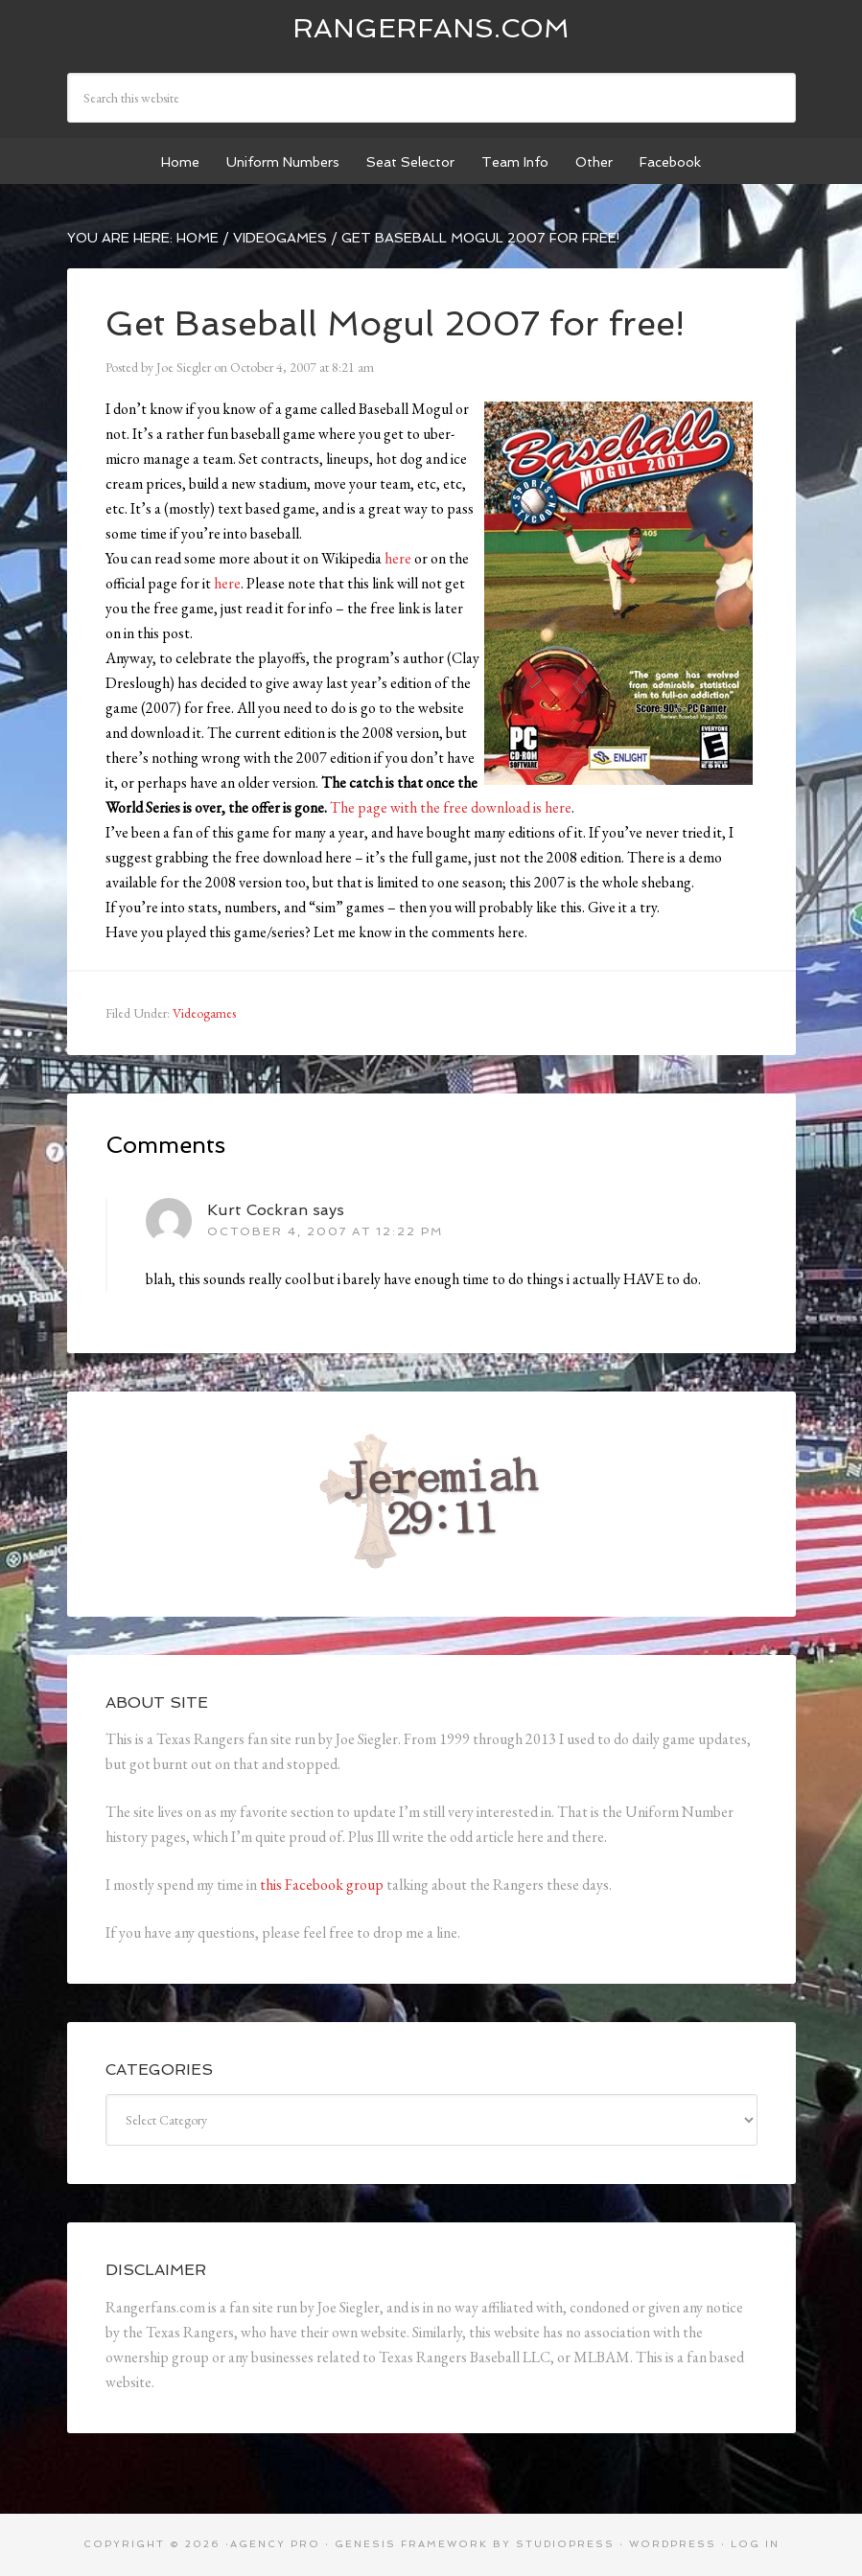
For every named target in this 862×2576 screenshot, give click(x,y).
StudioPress (565, 2544)
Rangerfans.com (431, 28)
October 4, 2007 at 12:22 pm (325, 1231)
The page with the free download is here (450, 807)
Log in (755, 2544)
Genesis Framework (411, 2544)
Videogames (204, 1013)
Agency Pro (275, 2544)
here (397, 558)
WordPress (672, 2544)
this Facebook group (322, 1884)
